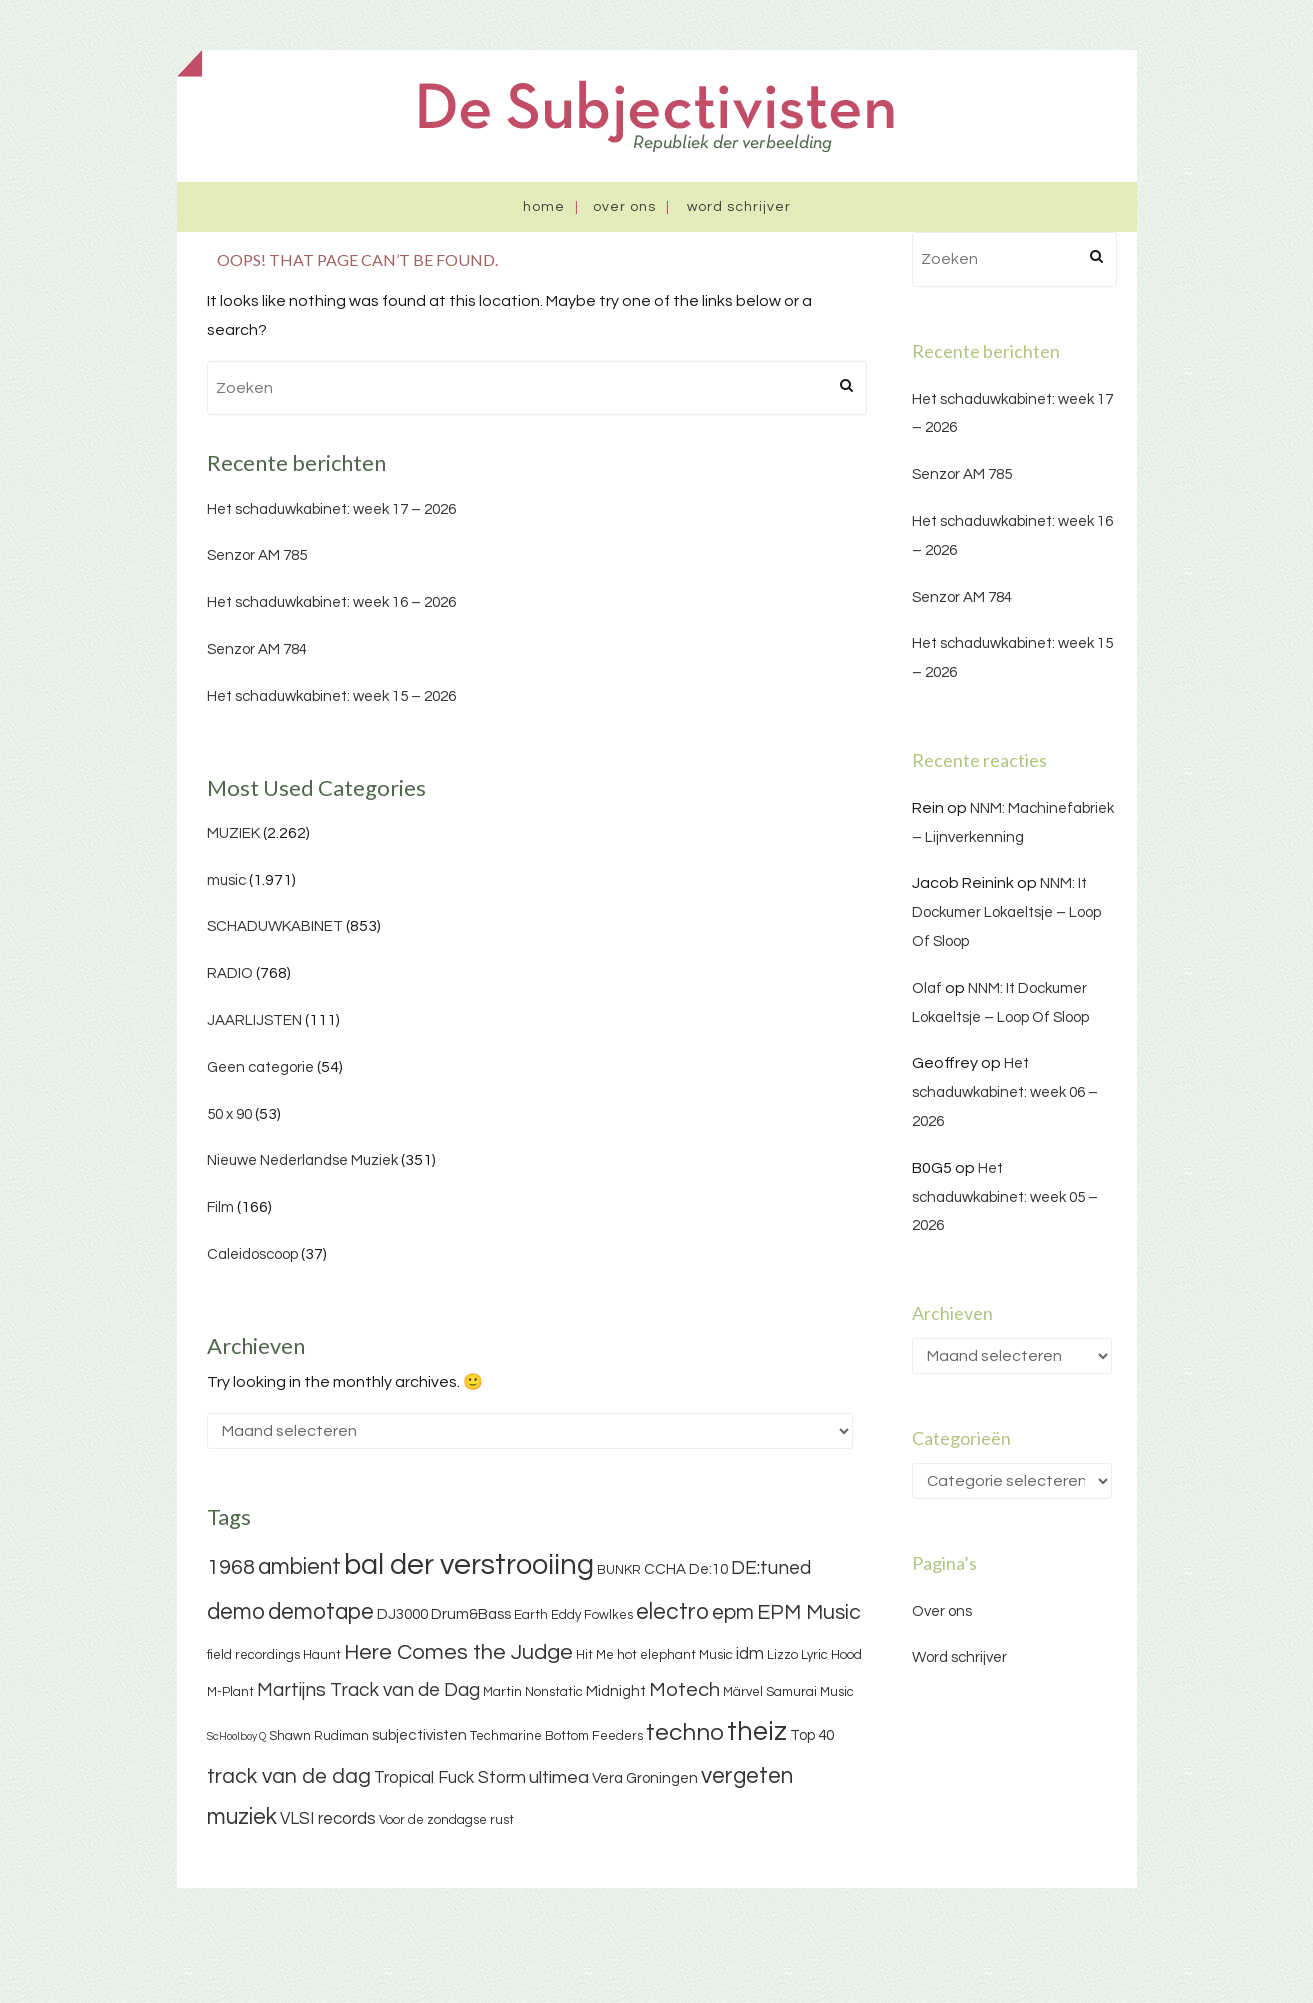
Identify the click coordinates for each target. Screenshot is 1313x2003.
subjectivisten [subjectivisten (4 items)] (419, 1735)
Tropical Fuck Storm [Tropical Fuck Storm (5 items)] (450, 1778)
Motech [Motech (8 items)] (684, 1690)
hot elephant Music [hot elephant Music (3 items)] (675, 1655)
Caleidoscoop (252, 1254)
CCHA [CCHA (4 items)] (665, 1569)
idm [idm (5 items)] (750, 1654)
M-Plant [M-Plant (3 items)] (230, 1692)
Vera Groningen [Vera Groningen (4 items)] (645, 1778)
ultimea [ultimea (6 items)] (559, 1777)
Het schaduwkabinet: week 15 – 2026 (331, 696)
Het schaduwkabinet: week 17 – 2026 (331, 509)
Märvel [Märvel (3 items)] (743, 1692)
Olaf (927, 988)
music (226, 880)
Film (220, 1207)
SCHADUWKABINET (275, 926)
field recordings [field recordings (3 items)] (253, 1655)
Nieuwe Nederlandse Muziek (302, 1160)
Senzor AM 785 (257, 555)
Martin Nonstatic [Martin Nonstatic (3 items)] (533, 1692)
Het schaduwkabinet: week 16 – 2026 (331, 602)
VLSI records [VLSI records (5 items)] (328, 1819)
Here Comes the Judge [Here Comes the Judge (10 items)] (458, 1652)
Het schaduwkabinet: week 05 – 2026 (1005, 1197)
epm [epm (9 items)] (733, 1612)
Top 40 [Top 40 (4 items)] (812, 1735)
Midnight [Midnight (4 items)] (616, 1691)
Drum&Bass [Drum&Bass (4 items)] (471, 1614)
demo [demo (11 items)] (236, 1612)
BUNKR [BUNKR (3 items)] (619, 1570)
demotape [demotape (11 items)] (321, 1612)
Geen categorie (260, 1067)
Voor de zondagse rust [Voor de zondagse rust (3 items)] (446, 1820)
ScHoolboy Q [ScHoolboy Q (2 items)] (236, 1736)
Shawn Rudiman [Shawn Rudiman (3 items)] (319, 1736)
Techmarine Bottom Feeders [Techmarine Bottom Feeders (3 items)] (556, 1736)
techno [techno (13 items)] (685, 1732)
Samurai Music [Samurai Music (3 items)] (810, 1692)
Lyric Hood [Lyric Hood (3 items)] (831, 1655)
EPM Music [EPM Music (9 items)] (809, 1612)
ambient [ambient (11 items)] (299, 1567)
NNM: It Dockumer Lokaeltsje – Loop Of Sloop (1006, 912)
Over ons (624, 207)
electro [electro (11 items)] (672, 1612)
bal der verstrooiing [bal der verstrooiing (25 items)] (469, 1565)
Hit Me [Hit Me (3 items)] (595, 1655)
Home (544, 207)
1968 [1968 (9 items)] (231, 1567)
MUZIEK (233, 833)
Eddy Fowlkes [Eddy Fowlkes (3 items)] (592, 1615)
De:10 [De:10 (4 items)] (708, 1569)
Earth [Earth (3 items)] (531, 1615)
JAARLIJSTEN (254, 1020)
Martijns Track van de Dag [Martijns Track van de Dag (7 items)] (368, 1690)
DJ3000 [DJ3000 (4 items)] (402, 1614)
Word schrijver (739, 207)
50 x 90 (229, 1114)
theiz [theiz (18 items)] (757, 1732)
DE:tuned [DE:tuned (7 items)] (771, 1568)
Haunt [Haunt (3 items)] (322, 1655)
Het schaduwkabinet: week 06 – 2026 (1005, 1092)
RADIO (230, 973)
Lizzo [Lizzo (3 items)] (782, 1655)
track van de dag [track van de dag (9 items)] (289, 1776)
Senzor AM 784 (257, 649)
